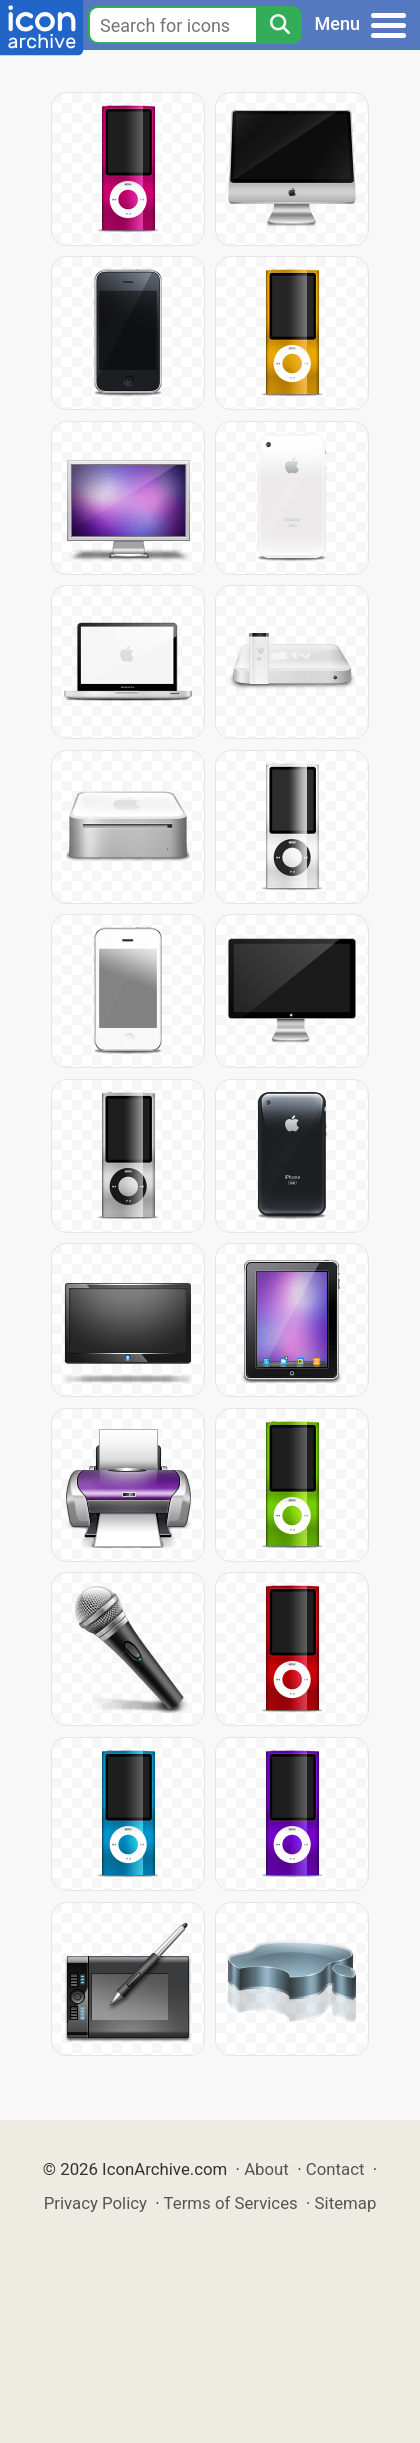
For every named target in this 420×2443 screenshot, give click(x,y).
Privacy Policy (95, 2203)
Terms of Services (231, 2203)
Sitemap (346, 2203)
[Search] (279, 25)
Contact (335, 2169)
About (266, 2169)
